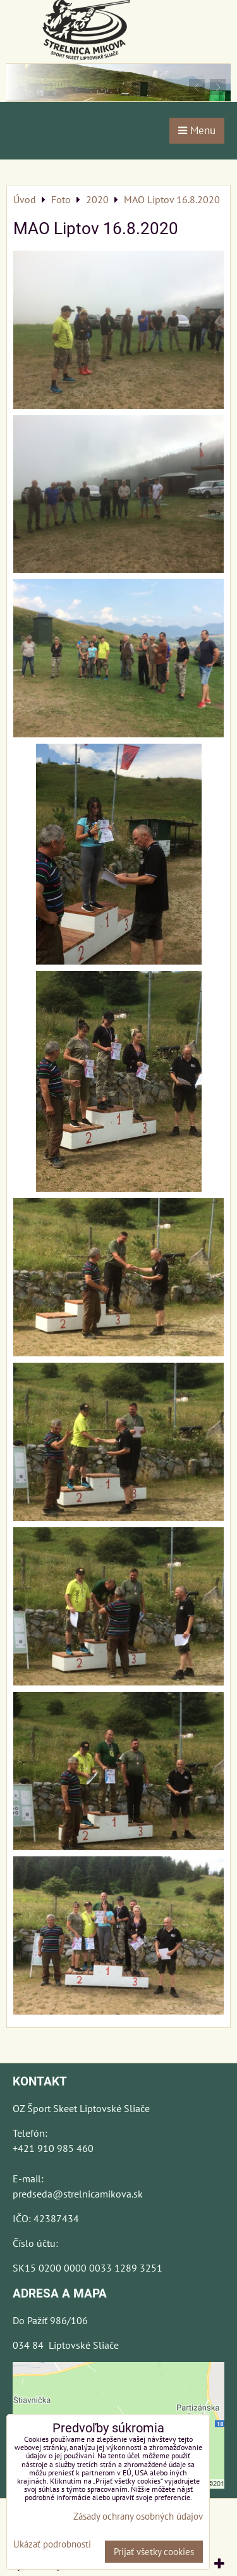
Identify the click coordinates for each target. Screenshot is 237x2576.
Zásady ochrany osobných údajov (138, 2516)
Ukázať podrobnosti (52, 2544)
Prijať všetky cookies (154, 2552)
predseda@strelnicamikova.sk (78, 2193)
